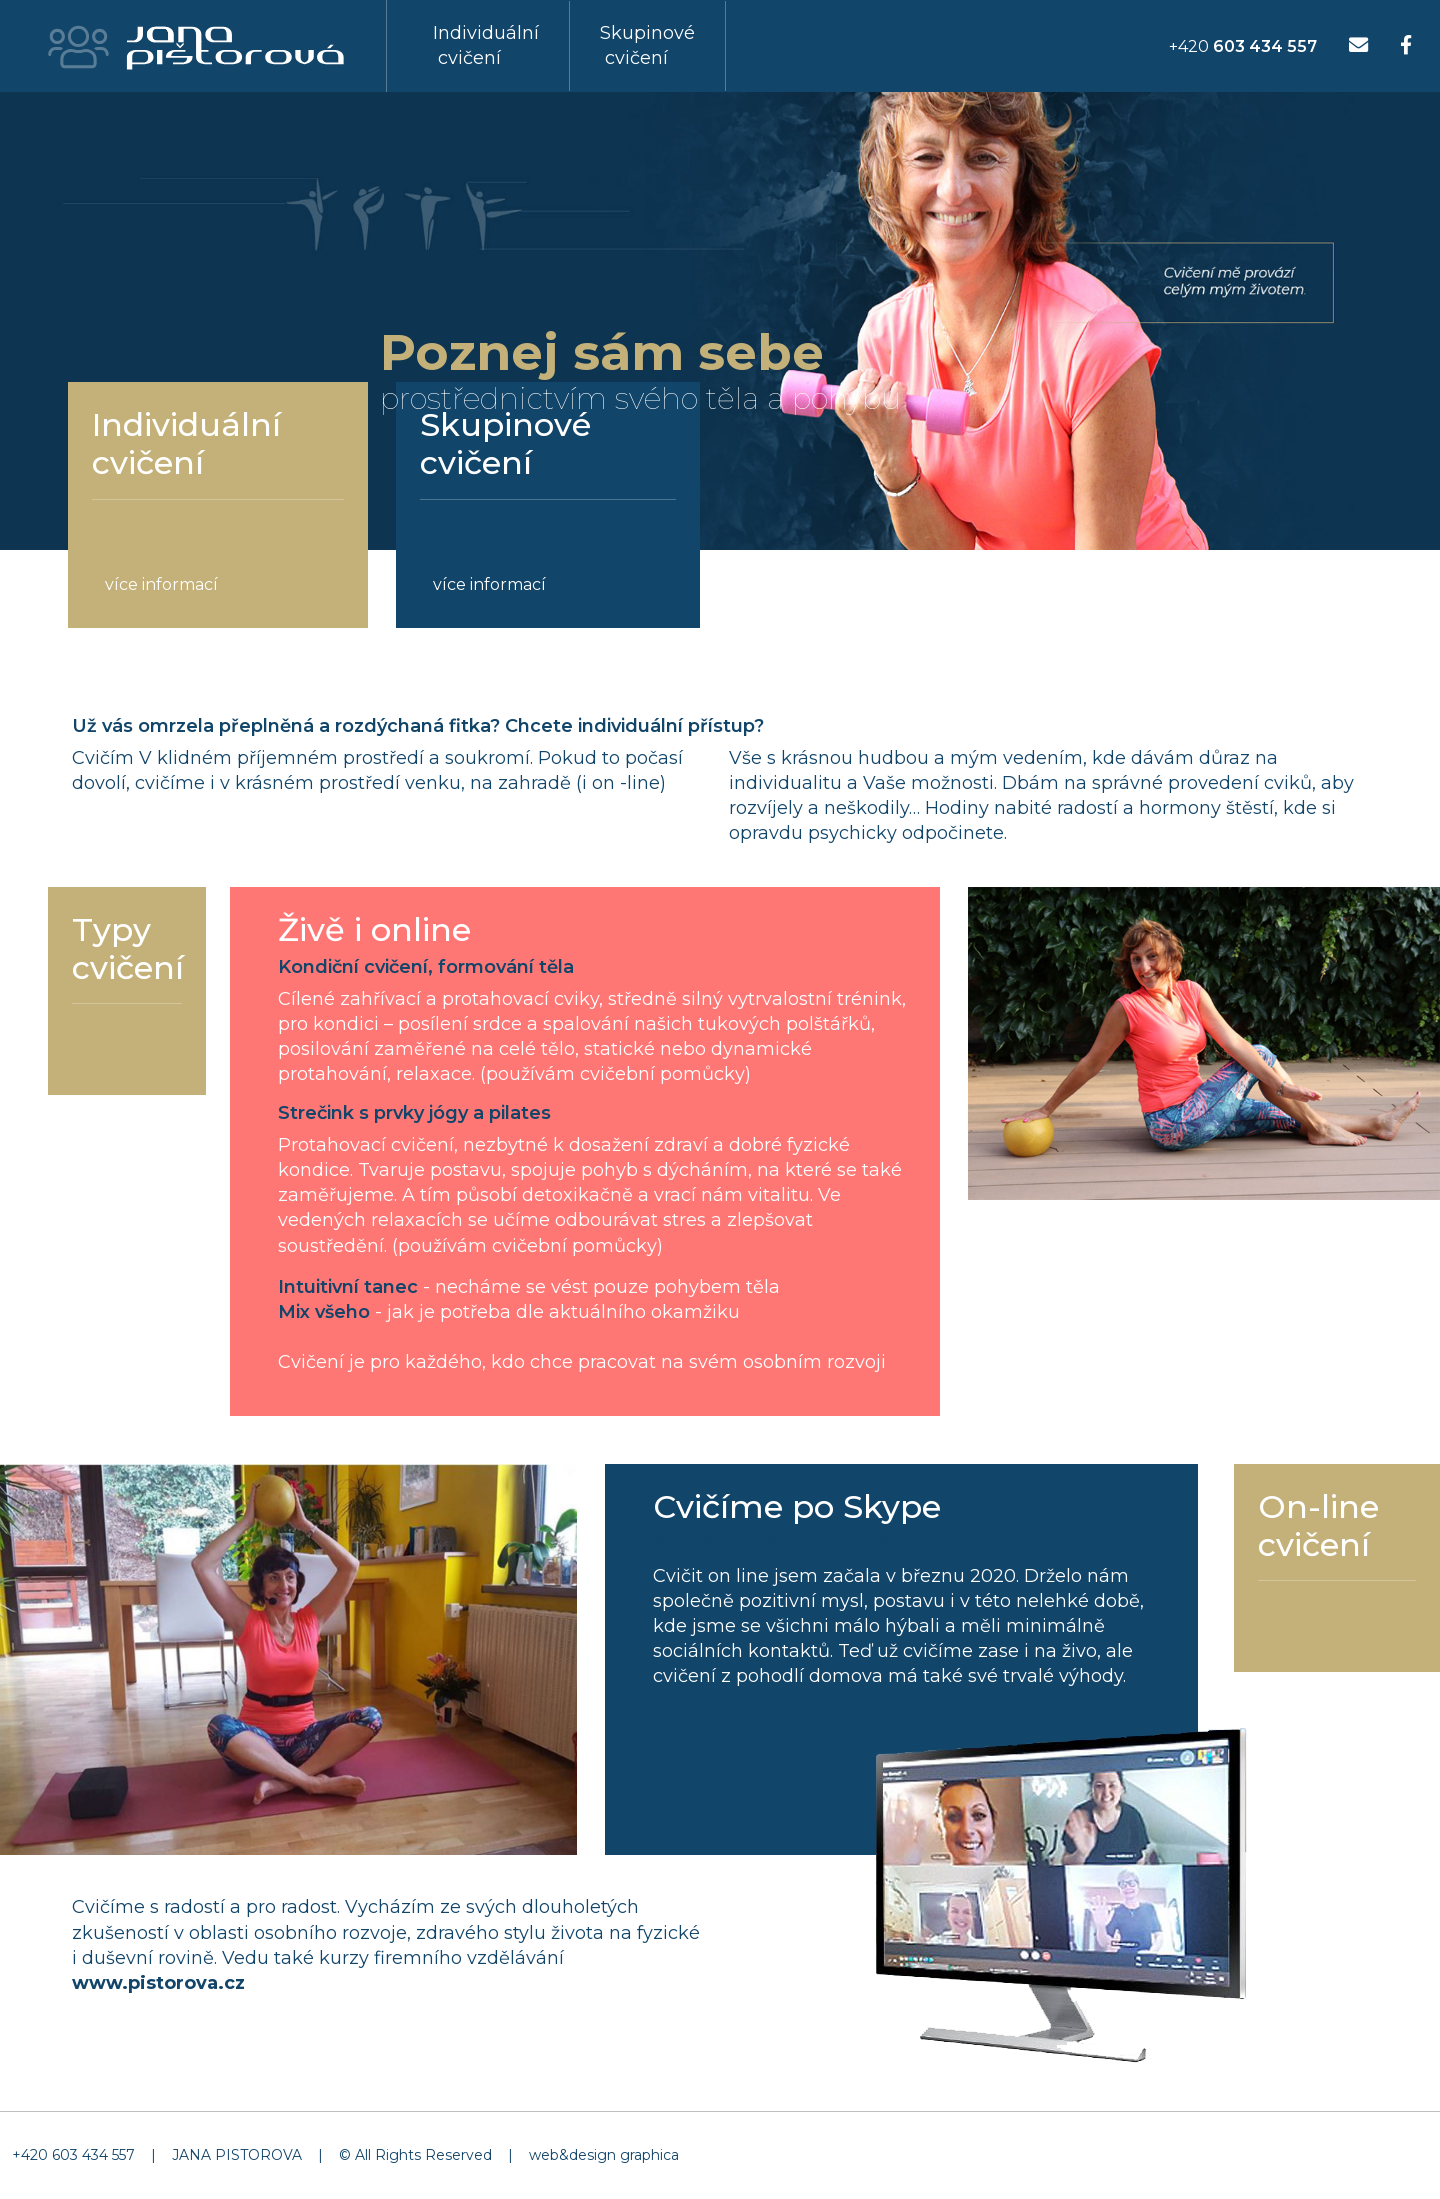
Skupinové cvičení (647, 45)
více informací (161, 584)
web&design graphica (604, 2155)
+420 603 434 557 (73, 2155)
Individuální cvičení (486, 45)
